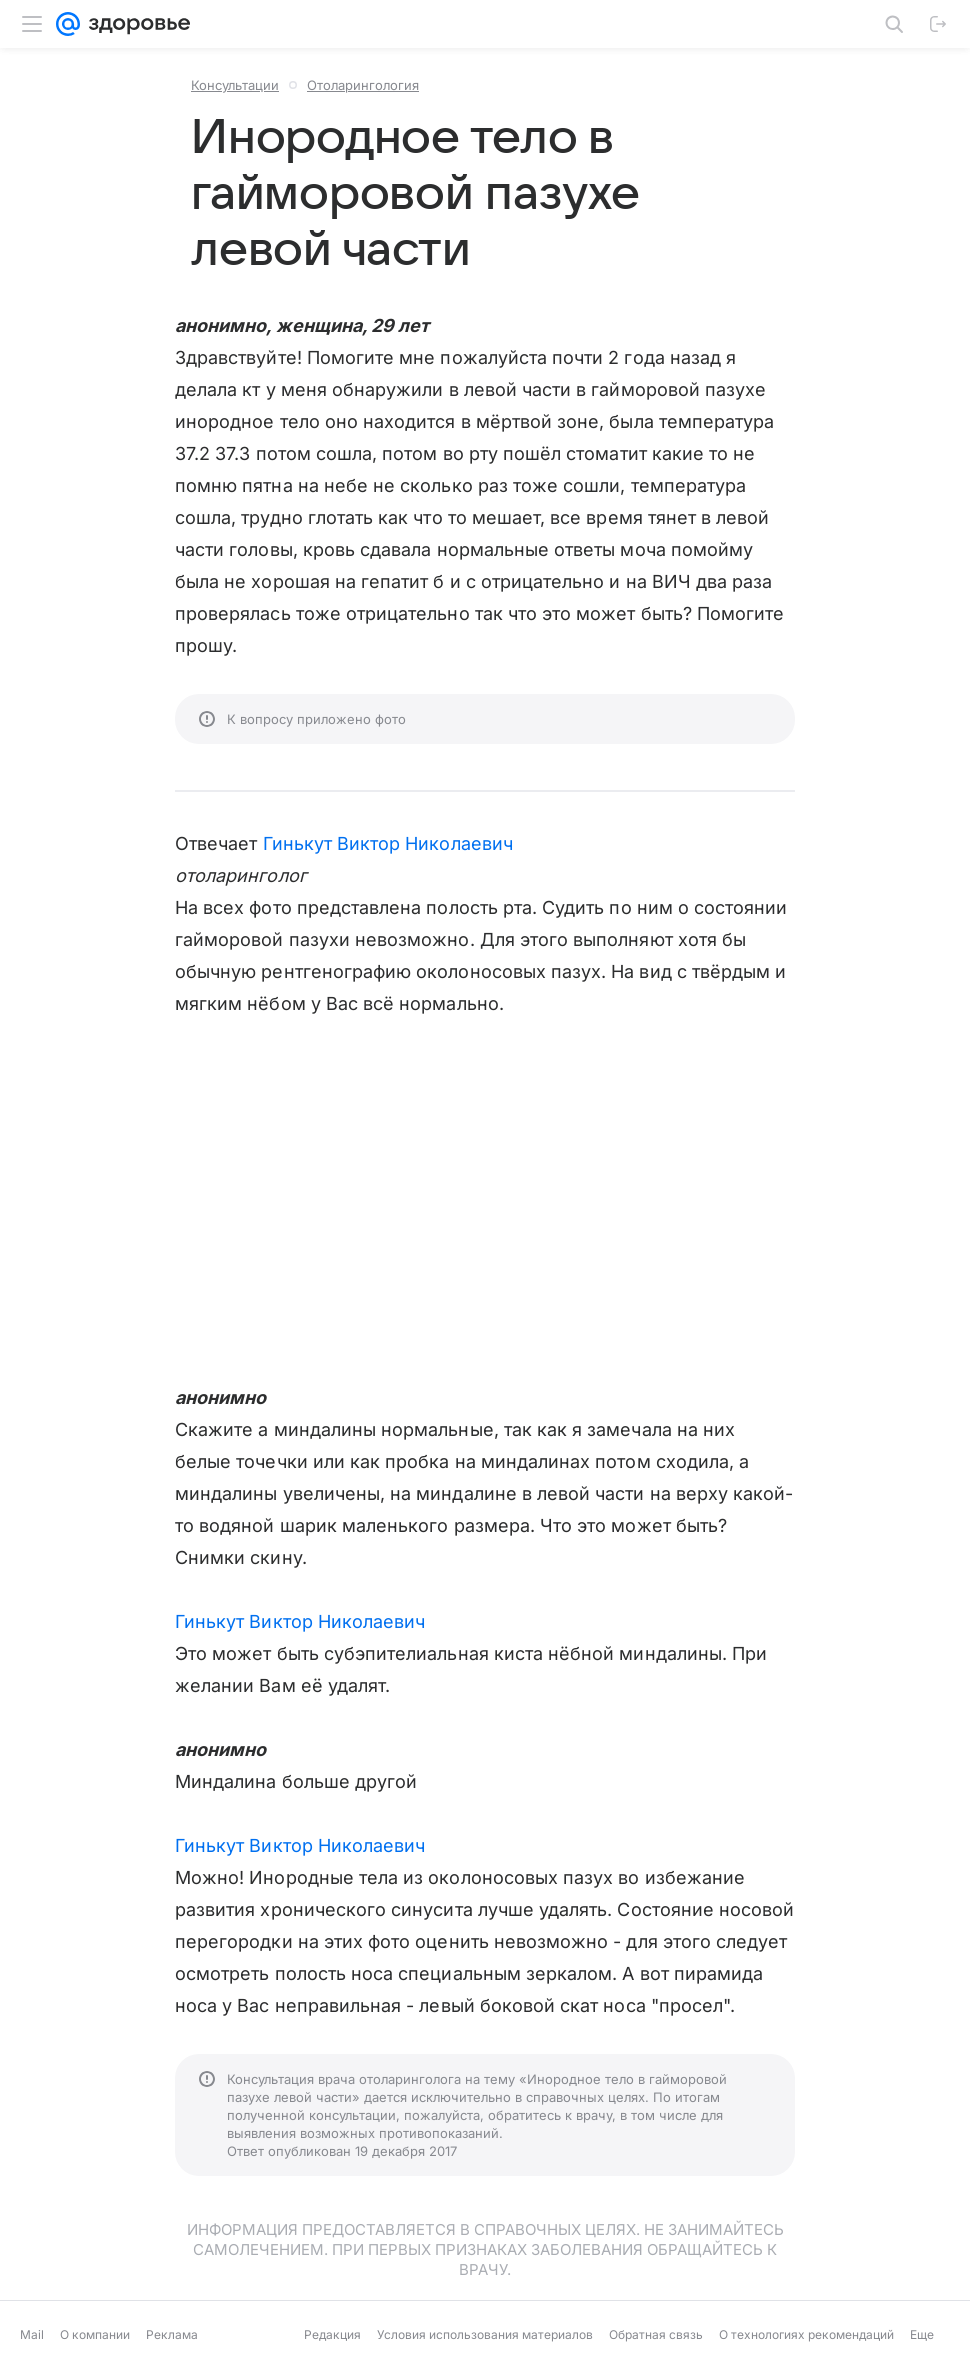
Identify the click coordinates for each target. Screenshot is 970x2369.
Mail (32, 2334)
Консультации (235, 85)
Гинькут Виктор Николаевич (388, 843)
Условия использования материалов (485, 2334)
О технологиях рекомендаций (806, 2334)
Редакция (332, 2334)
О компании (95, 2334)
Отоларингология (363, 85)
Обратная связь (656, 2334)
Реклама (172, 2334)
